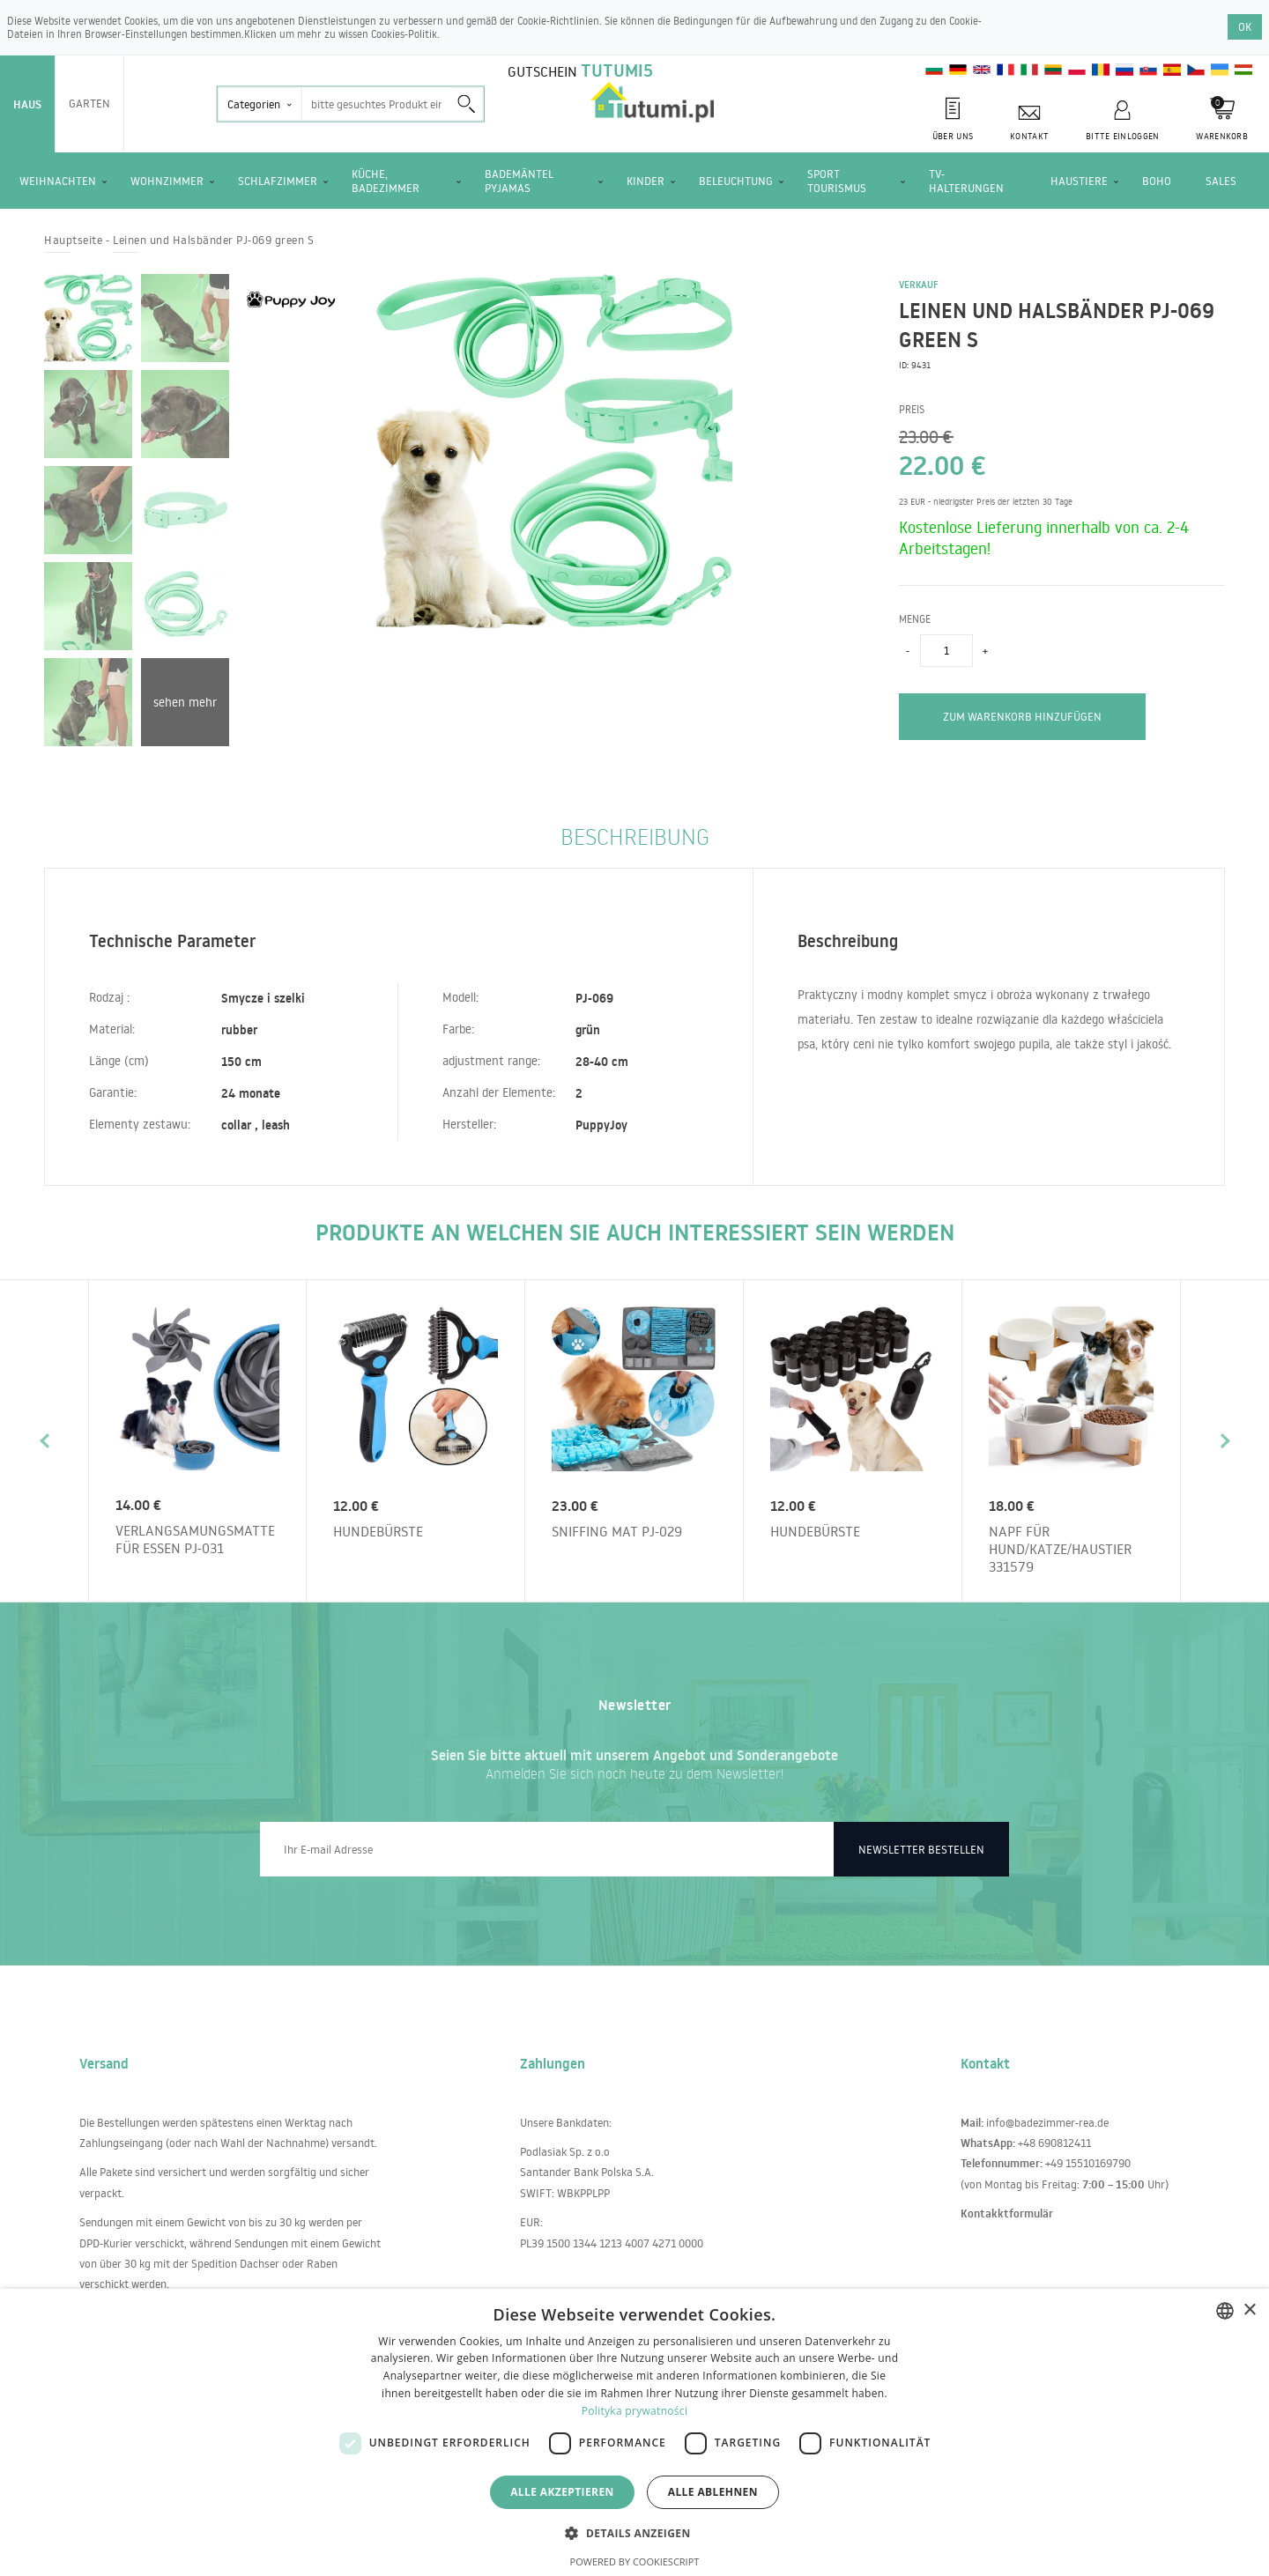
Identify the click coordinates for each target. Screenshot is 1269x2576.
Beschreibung (634, 835)
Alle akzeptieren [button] (562, 2491)
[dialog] (634, 2432)
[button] (634, 2532)
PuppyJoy (601, 1125)
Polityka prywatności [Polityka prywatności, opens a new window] (634, 2410)
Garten (89, 103)
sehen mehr (185, 702)
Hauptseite (73, 240)
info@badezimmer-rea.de (1047, 2122)
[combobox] (1225, 2311)
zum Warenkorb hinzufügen (1022, 716)
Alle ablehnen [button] (713, 2491)
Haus (27, 104)
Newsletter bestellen (921, 1849)
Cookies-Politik (404, 34)
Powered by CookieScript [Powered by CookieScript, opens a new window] (635, 2561)
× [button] (1249, 2310)
